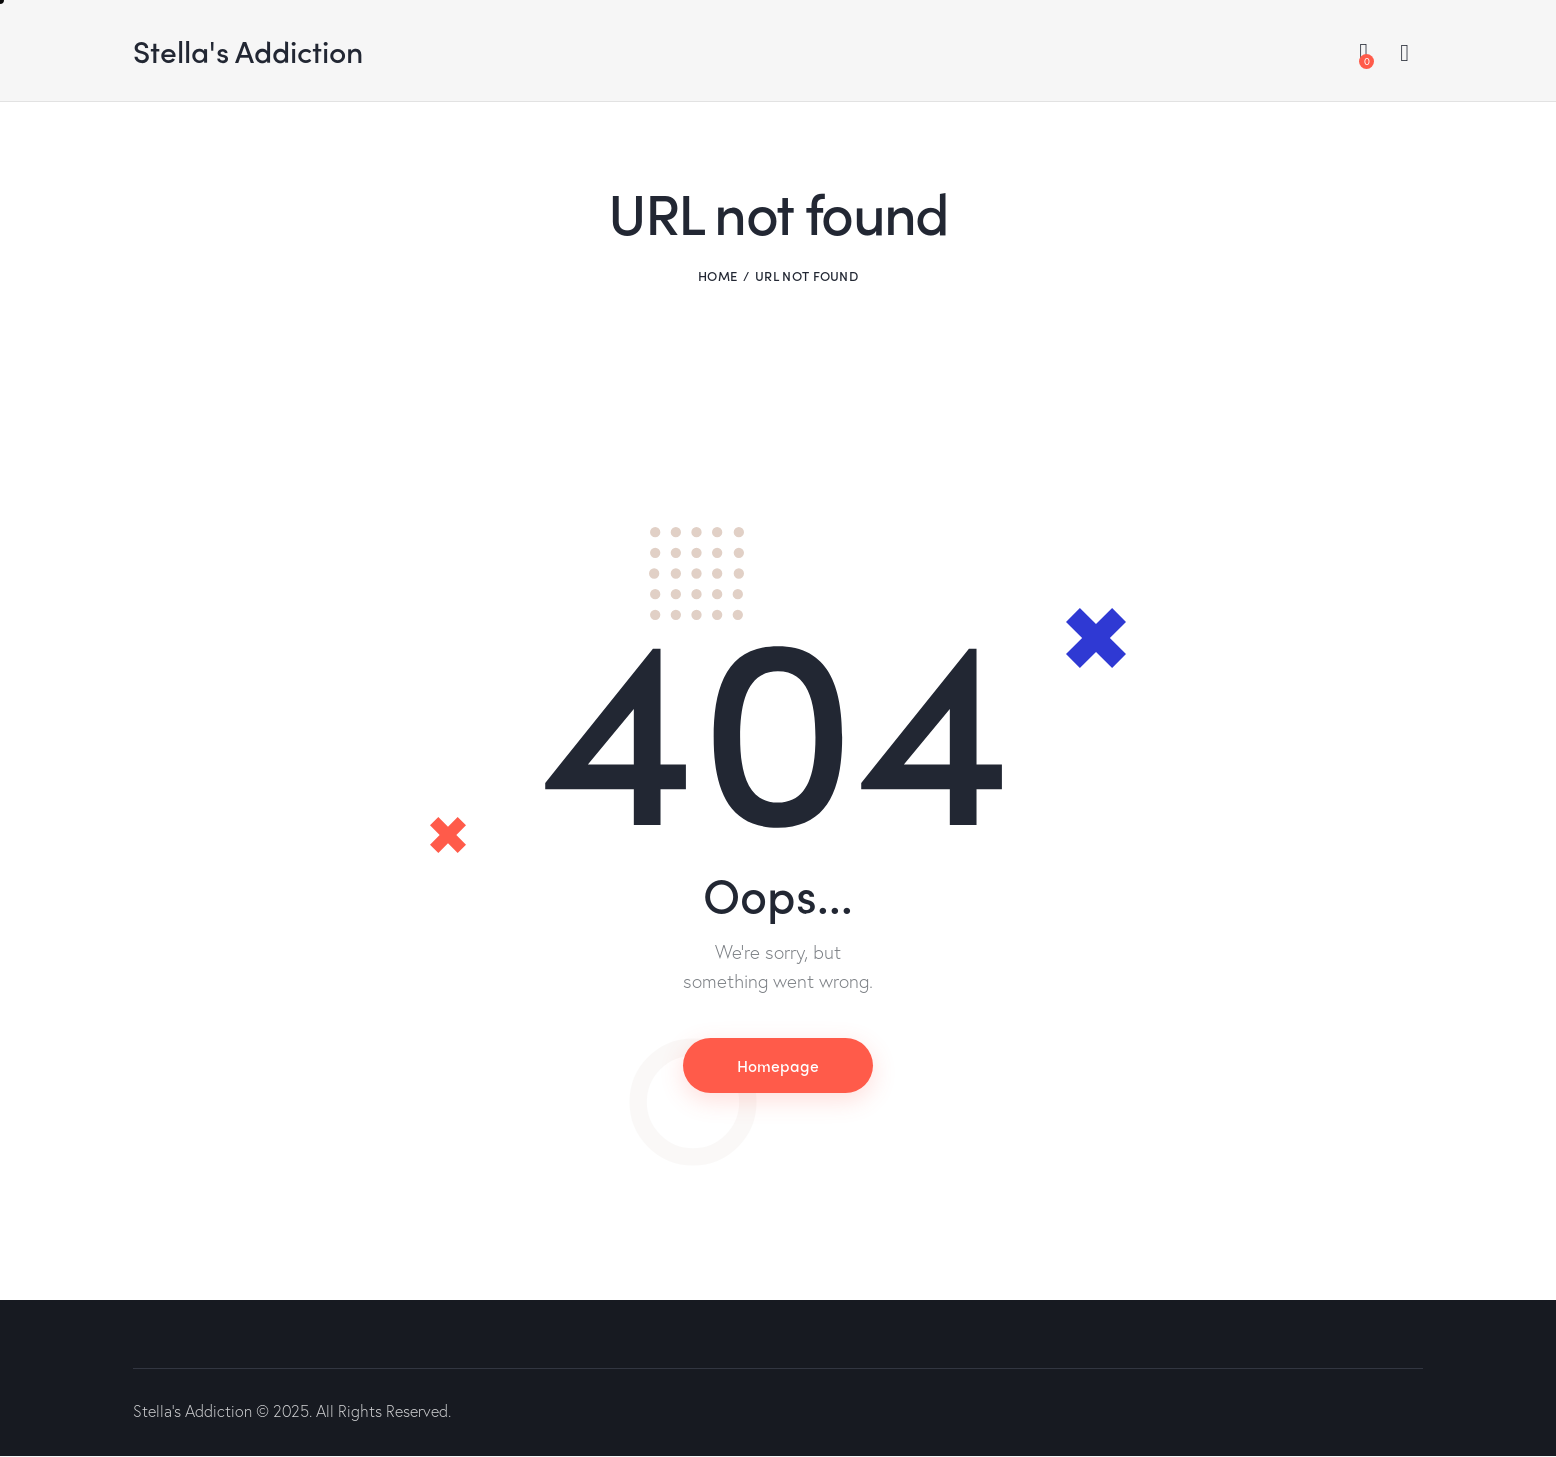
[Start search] (1404, 53)
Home (717, 276)
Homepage (778, 1065)
